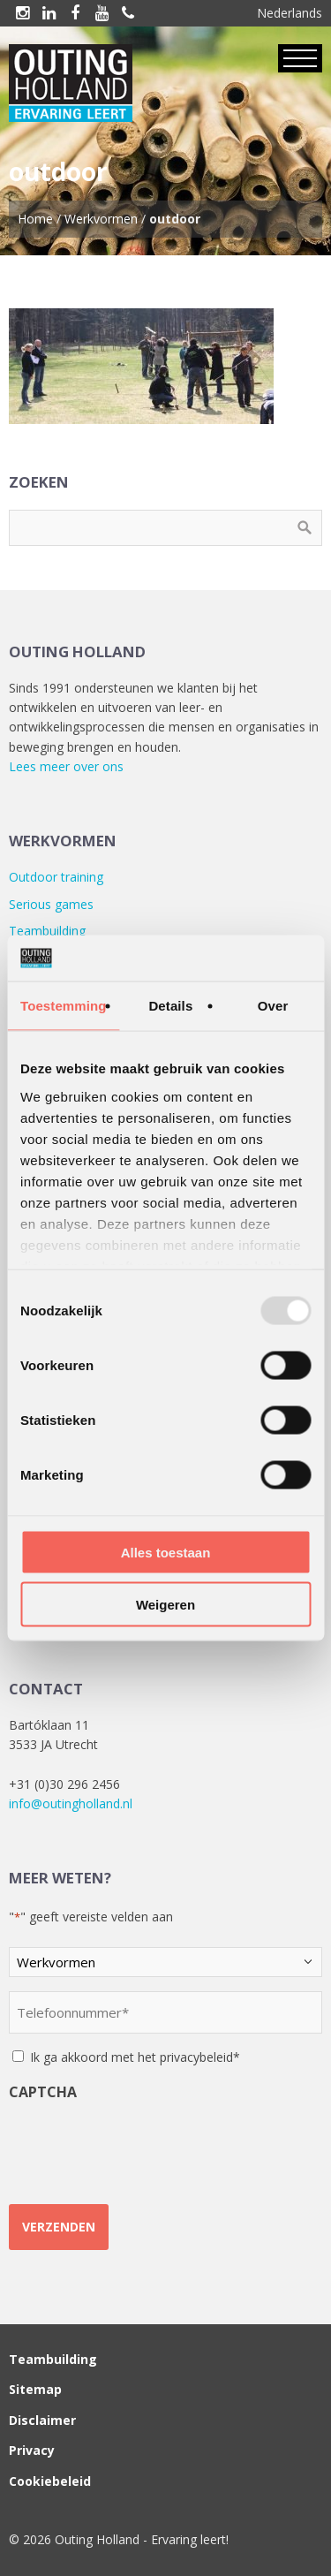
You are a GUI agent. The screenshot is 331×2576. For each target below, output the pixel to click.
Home (35, 218)
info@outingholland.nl (70, 1803)
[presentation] (143, 2145)
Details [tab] (170, 1005)
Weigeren (165, 1603)
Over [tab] (273, 1005)
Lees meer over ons (66, 766)
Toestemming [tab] (63, 1005)
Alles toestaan (166, 1552)
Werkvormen (101, 218)
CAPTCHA (43, 2092)
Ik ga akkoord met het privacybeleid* (135, 2057)
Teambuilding (47, 930)
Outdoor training (56, 876)
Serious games (51, 904)
